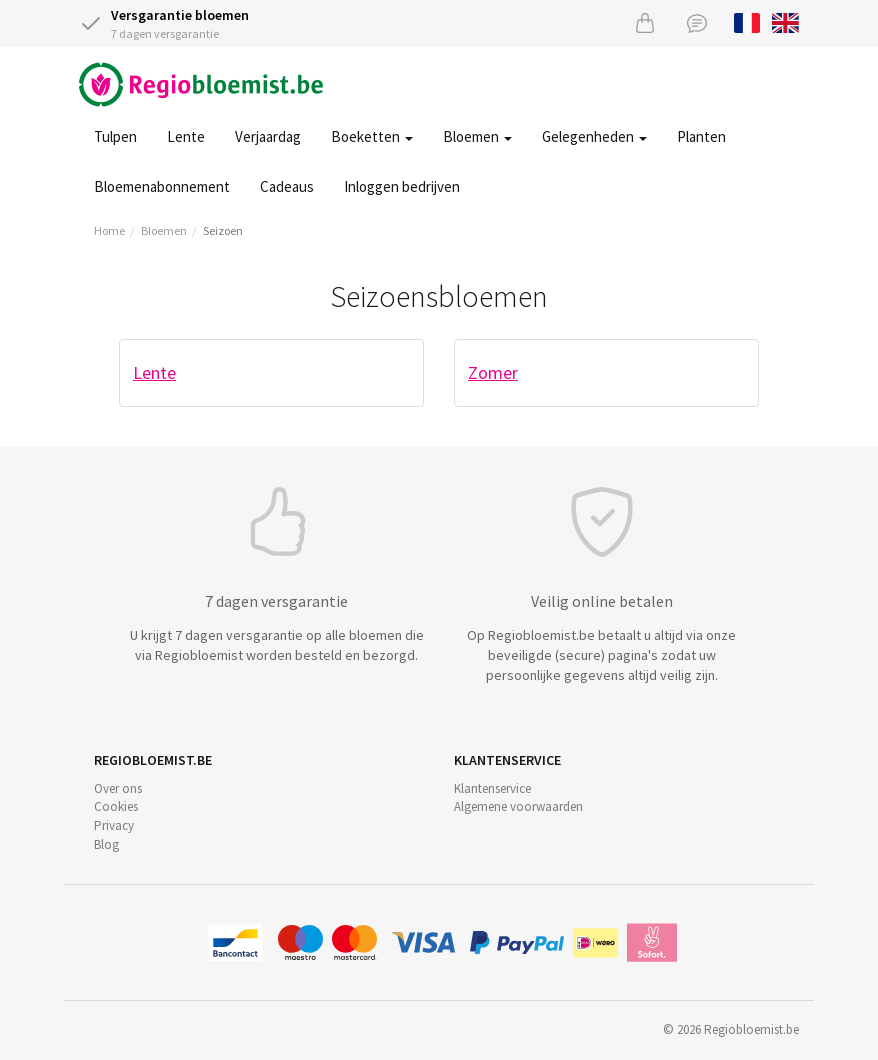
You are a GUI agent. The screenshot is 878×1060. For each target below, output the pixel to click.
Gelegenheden (594, 136)
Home (109, 230)
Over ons (118, 788)
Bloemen (477, 136)
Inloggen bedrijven (402, 186)
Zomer (493, 373)
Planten (701, 136)
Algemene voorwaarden (518, 806)
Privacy (114, 825)
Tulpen (115, 136)
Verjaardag (268, 136)
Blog (106, 844)
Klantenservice (492, 788)
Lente (186, 136)
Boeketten (372, 136)
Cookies (116, 806)
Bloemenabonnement (162, 186)
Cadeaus (287, 186)
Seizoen (223, 230)
